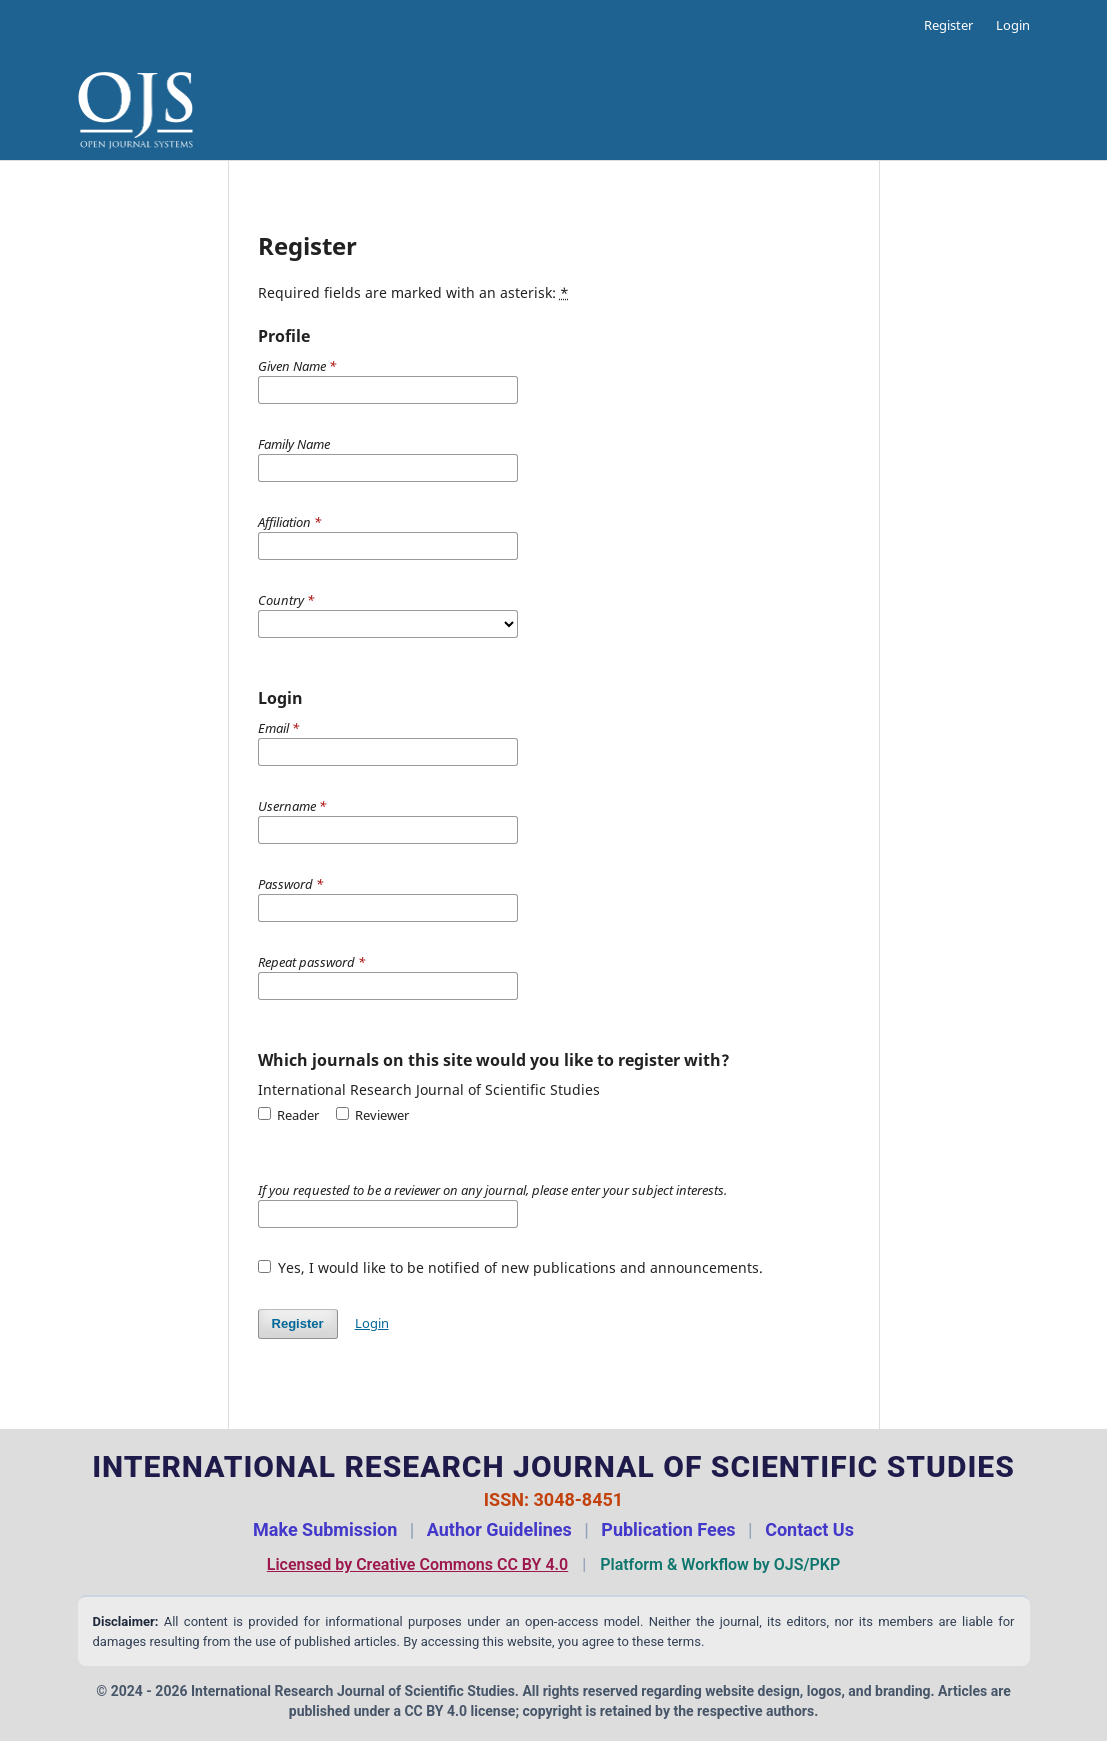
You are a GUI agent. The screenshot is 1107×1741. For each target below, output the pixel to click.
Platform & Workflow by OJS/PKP (720, 1564)
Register (948, 25)
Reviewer (372, 1115)
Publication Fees (668, 1529)
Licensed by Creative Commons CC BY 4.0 (417, 1564)
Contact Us (809, 1529)
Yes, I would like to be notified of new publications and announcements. (511, 1267)
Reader (288, 1115)
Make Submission (325, 1529)
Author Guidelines (499, 1529)
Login (1013, 25)
